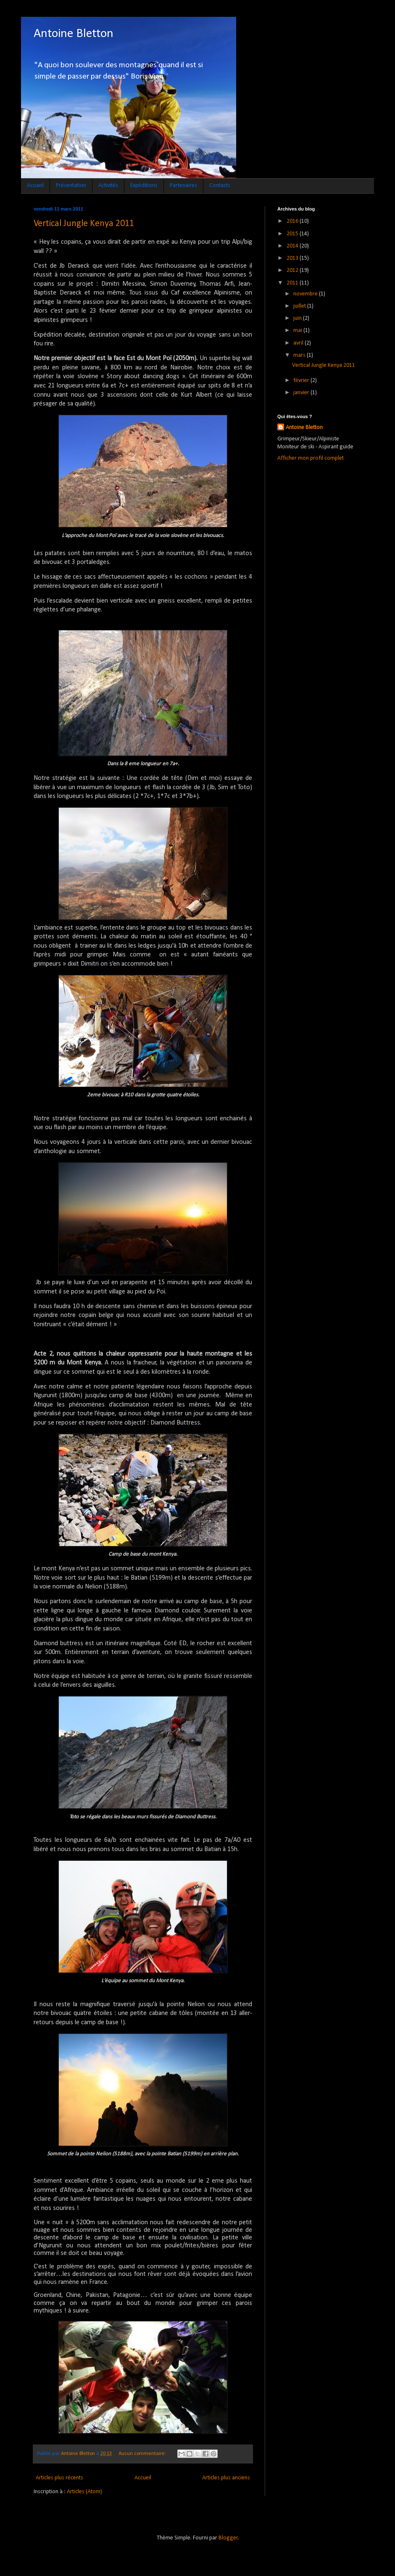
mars (300, 355)
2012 (293, 270)
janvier (302, 393)
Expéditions (144, 185)
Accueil (35, 185)
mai (298, 330)
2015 (293, 234)
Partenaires (183, 185)
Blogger (228, 2538)
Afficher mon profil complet (310, 458)
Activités (108, 185)
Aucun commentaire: (142, 2453)
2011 (293, 283)
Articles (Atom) (84, 2492)
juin (298, 318)
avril (299, 343)
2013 (293, 258)
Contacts (219, 185)
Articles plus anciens (226, 2478)
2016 (293, 221)
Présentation (71, 185)
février (302, 380)
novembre (306, 294)
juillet (300, 306)
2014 (293, 246)
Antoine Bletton (73, 33)
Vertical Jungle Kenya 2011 (84, 224)
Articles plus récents (59, 2478)
